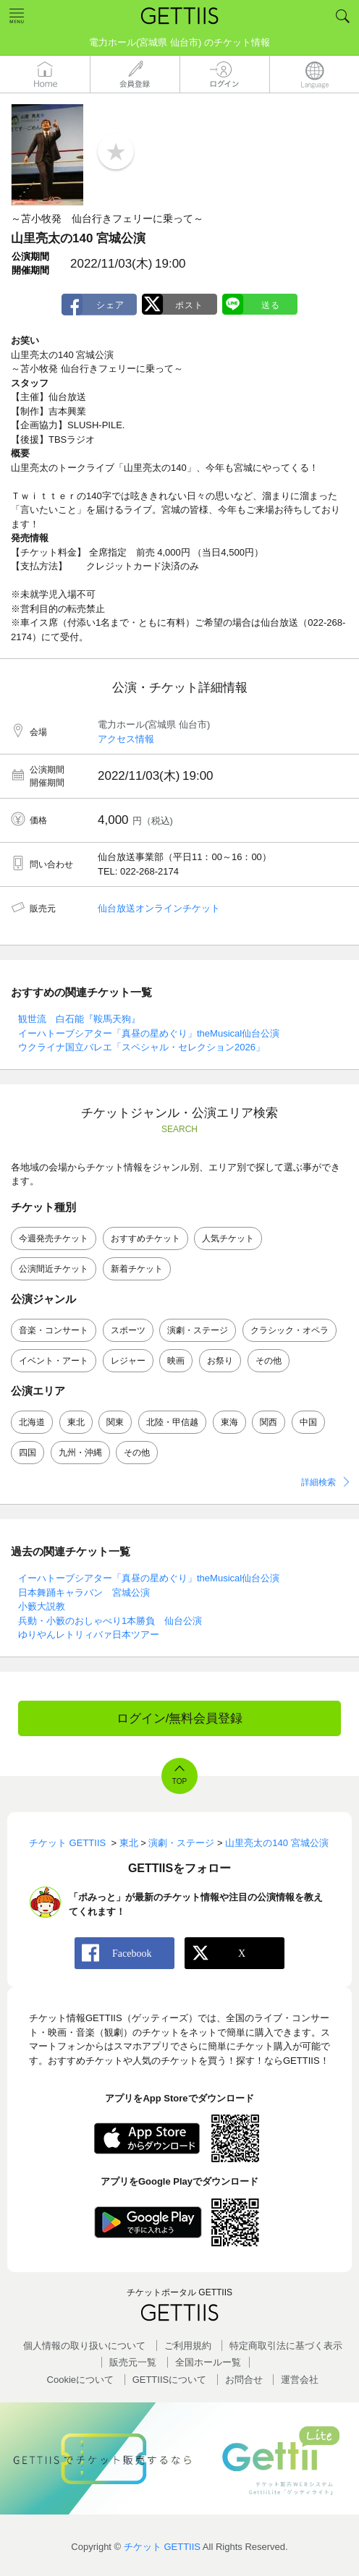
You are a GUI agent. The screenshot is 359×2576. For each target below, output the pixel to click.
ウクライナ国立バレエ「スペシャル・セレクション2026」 (141, 1047)
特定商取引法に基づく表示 (285, 2345)
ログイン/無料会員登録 (180, 1718)
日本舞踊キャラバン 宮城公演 (84, 1592)
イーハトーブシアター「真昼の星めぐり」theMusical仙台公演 (148, 1033)
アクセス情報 (126, 739)
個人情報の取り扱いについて (84, 2345)
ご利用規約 (187, 2345)
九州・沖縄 (80, 1453)
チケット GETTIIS (162, 2546)
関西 (268, 1422)
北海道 (32, 1422)
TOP (179, 1781)
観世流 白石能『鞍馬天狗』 (79, 1018)
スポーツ (128, 1330)
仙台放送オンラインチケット (159, 908)
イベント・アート (53, 1361)
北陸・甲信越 (172, 1422)
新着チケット (137, 1269)
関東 (115, 1422)
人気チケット (228, 1238)
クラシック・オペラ (289, 1330)
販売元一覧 (132, 2362)
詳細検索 (318, 1482)
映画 (176, 1361)
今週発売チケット (53, 1238)
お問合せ (244, 2379)
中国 (308, 1422)
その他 (268, 1361)
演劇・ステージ (197, 1330)
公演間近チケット (53, 1269)
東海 (229, 1422)
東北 (76, 1422)
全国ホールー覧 (208, 2362)
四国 (27, 1453)
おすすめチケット (145, 1238)
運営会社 (299, 2379)
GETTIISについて (169, 2379)
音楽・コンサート (53, 1330)
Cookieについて (80, 2379)
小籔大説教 (41, 1606)
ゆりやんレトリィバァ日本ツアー (88, 1634)
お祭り (220, 1361)
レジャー (128, 1361)
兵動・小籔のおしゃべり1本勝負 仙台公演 (110, 1620)
